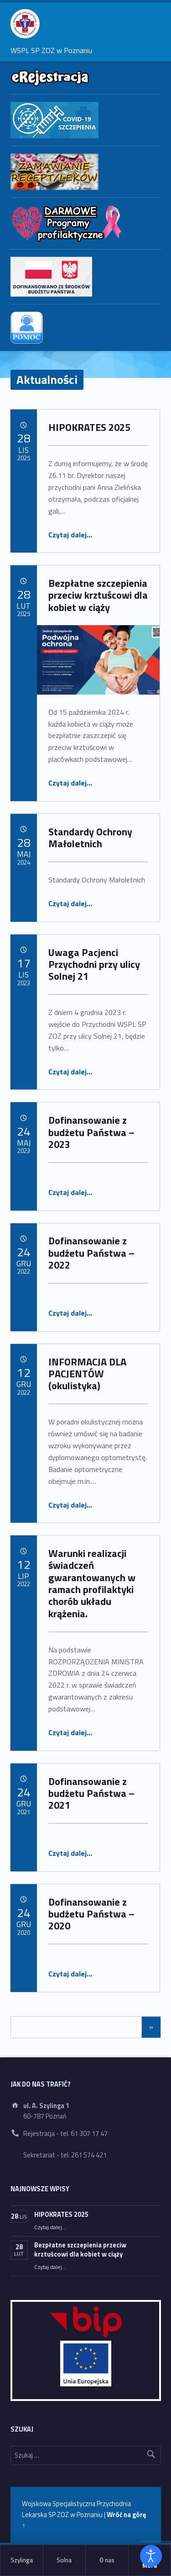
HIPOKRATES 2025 (89, 427)
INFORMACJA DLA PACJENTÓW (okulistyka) (87, 1374)
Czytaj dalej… (70, 534)
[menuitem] (21, 2560)
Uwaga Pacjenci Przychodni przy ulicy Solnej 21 (94, 964)
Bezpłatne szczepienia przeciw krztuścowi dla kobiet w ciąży (98, 595)
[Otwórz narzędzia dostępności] (151, 2556)
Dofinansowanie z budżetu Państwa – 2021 (91, 1793)
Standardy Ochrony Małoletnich (90, 837)
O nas (106, 2560)
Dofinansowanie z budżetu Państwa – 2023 (91, 1132)
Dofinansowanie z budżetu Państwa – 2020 (91, 1914)
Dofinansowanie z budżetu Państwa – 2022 (91, 1253)
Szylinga (21, 2560)
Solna (64, 2560)
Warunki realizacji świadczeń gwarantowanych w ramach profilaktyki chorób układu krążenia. (91, 1583)
